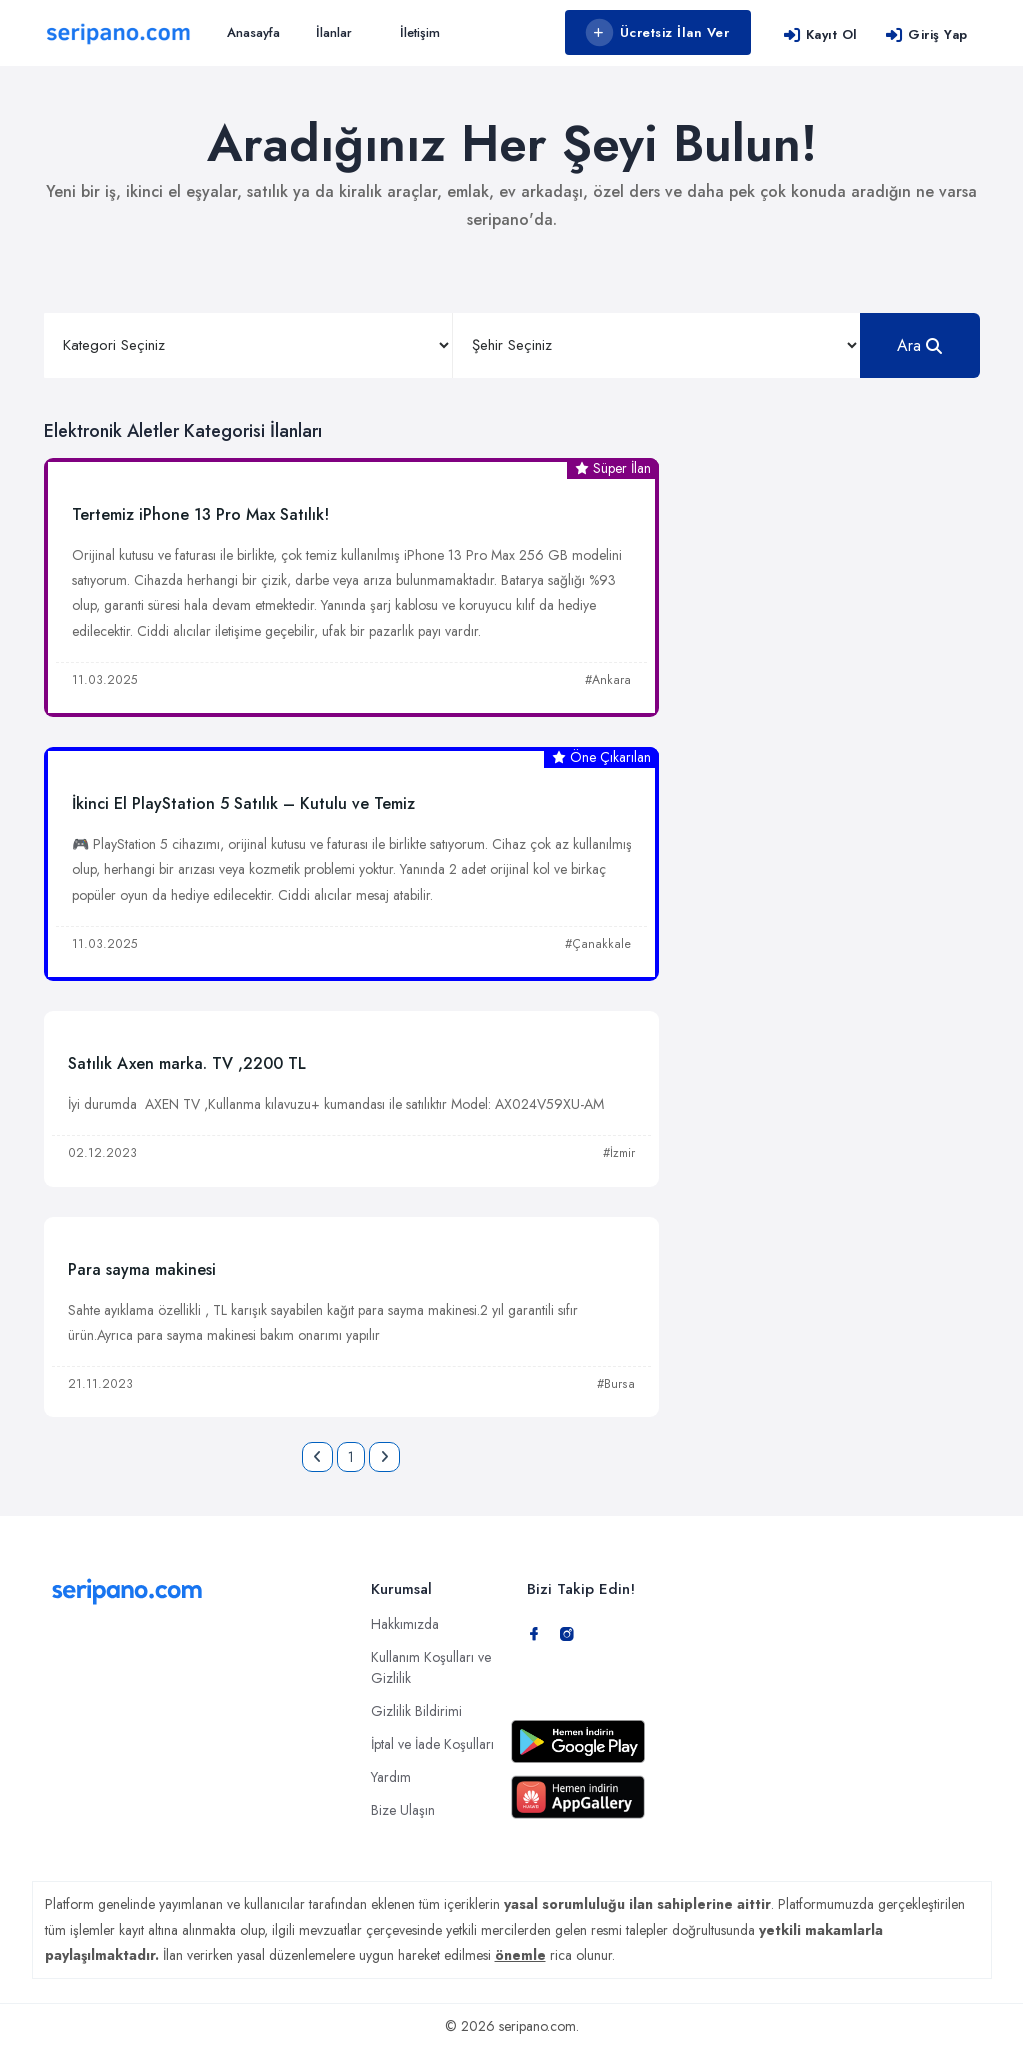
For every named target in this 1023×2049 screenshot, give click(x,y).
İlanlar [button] (334, 32)
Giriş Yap (926, 34)
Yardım (391, 1777)
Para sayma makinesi (142, 1269)
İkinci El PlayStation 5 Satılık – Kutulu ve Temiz (243, 803)
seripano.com (537, 2026)
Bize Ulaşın (403, 1810)
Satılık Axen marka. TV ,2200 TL (187, 1063)
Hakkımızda (405, 1624)
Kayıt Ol (820, 34)
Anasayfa (253, 32)
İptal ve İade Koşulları (432, 1744)
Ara (919, 345)
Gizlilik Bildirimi (416, 1711)
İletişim (420, 32)
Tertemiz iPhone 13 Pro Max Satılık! (200, 514)
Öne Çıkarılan (601, 757)
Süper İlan (613, 468)
